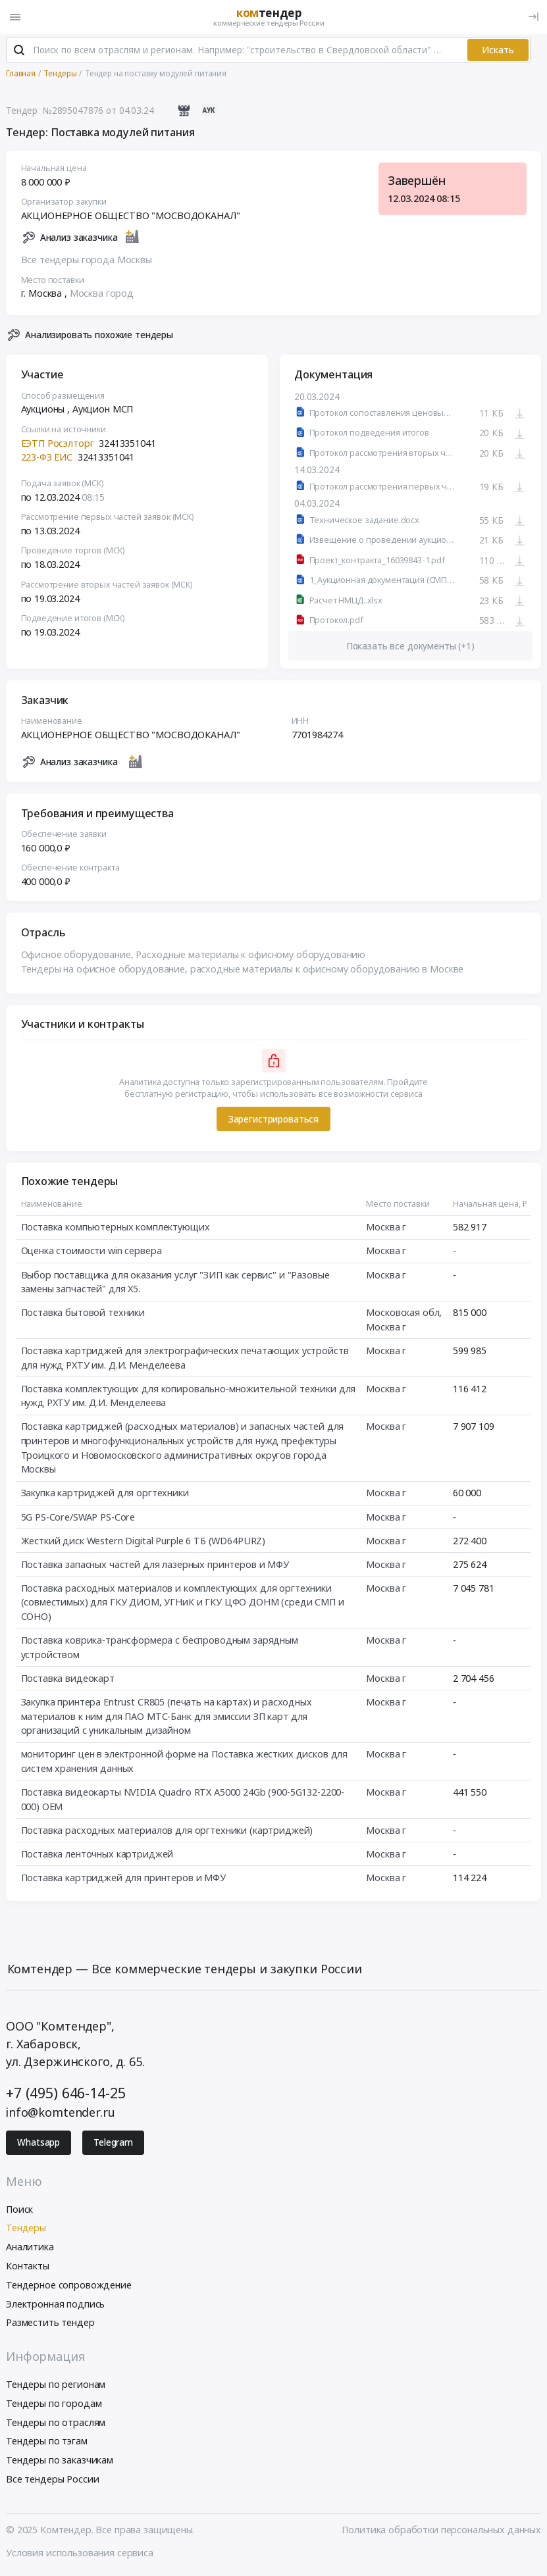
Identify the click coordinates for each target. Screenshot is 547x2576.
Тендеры (26, 2229)
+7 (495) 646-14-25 (65, 2094)
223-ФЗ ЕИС (47, 459)
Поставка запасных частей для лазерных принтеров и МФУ (155, 1565)
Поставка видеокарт (68, 1679)
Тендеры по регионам (55, 2385)
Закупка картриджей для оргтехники (105, 1494)
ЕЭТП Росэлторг (57, 444)
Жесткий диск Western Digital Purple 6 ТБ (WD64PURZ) (143, 1542)
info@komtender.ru (60, 2114)
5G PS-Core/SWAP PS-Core (78, 1518)
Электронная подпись (55, 2305)
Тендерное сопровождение (69, 2286)
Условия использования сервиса (79, 2554)
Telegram (113, 2144)
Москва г (386, 1229)
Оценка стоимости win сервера (91, 1252)
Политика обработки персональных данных (441, 2531)
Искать (498, 51)
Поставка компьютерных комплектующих (115, 1229)
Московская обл (402, 1314)
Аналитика (30, 2248)
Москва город (102, 295)
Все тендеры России (52, 2480)
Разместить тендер (50, 2324)
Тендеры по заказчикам (59, 2461)
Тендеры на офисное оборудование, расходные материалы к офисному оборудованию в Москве (242, 970)
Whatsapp (38, 2144)
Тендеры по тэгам (47, 2443)
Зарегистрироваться (273, 1120)
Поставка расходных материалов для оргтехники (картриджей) (167, 1831)
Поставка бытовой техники (83, 1314)
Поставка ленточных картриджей (97, 1855)
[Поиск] (19, 51)
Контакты (27, 2267)
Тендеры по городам (53, 2404)
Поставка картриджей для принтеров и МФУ (123, 1879)
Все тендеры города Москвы (86, 261)
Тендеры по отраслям (55, 2423)
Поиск (19, 2210)
